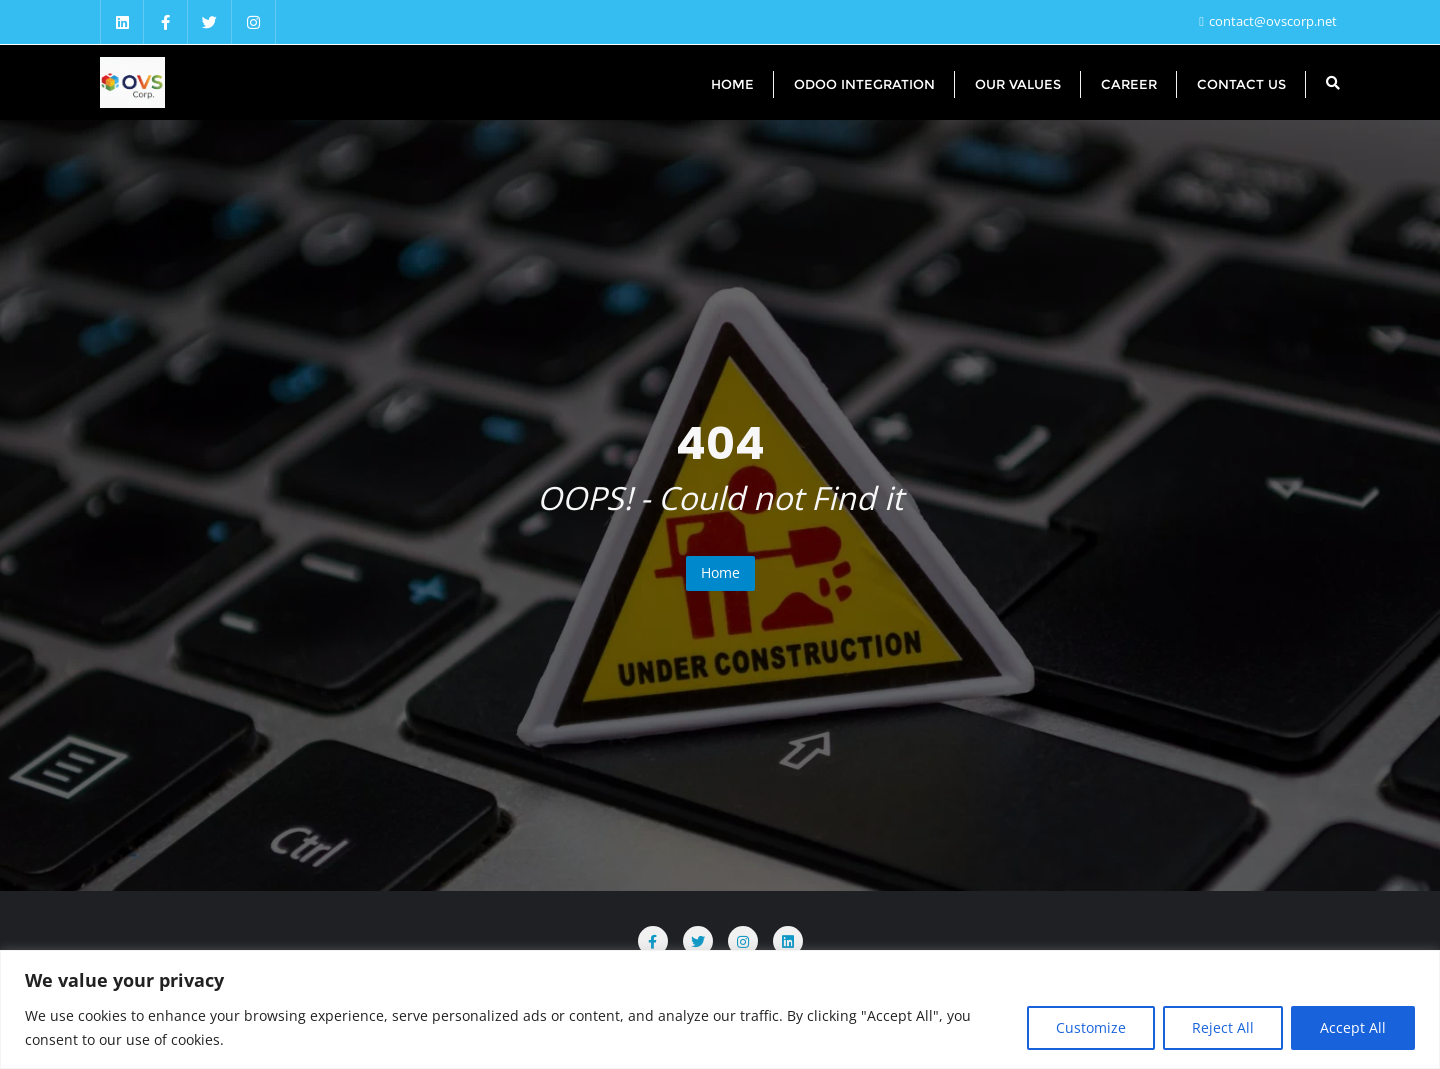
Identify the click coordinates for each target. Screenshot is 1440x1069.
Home (720, 572)
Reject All (1223, 1027)
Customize (1091, 1027)
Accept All (1353, 1027)
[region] (720, 1009)
